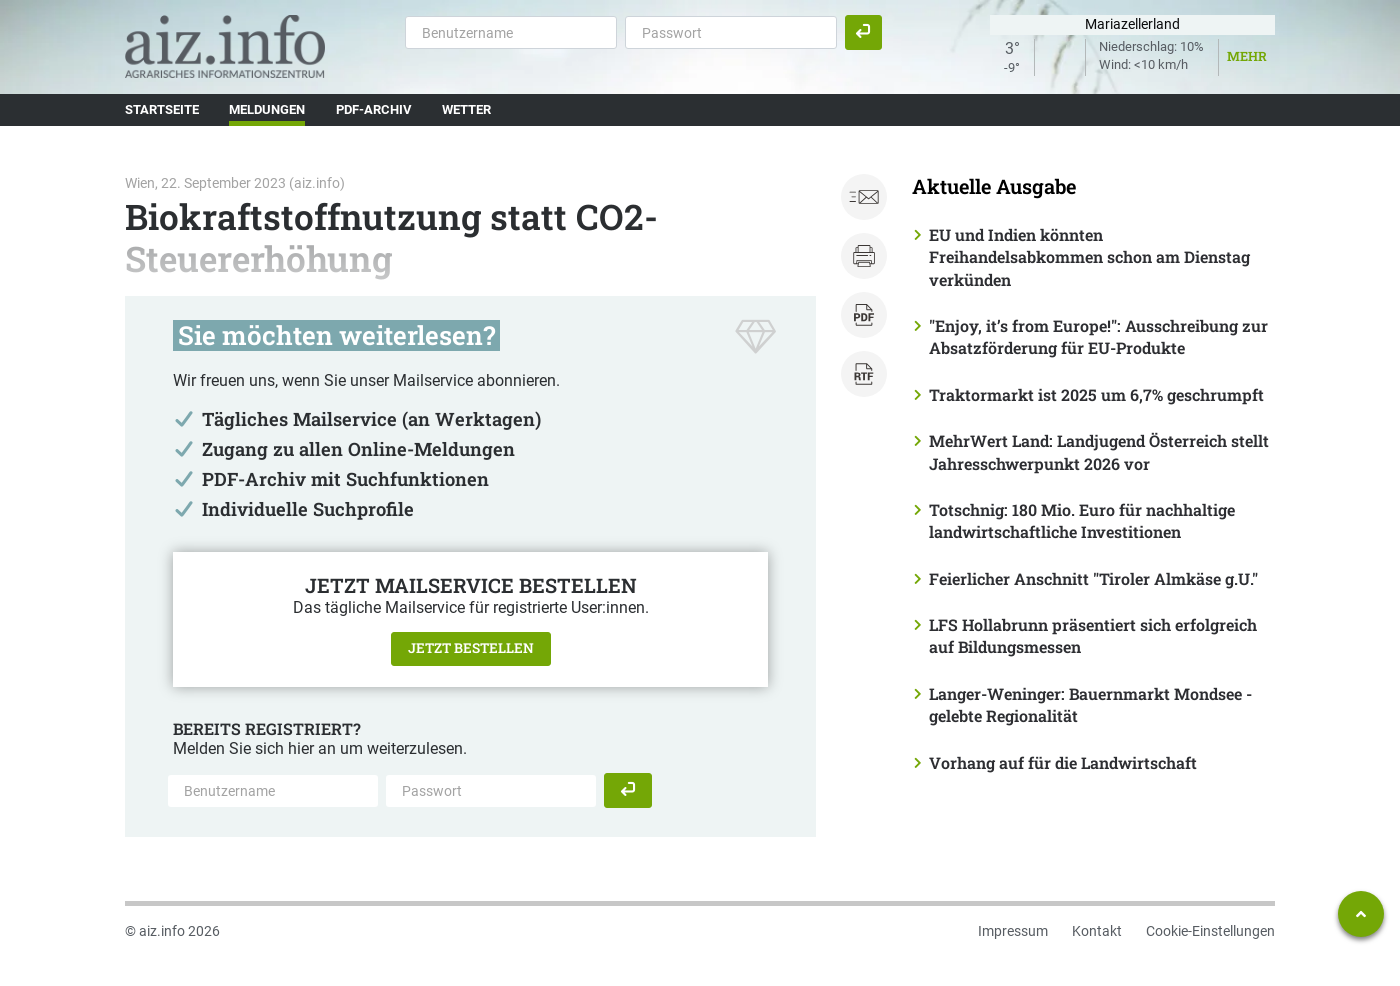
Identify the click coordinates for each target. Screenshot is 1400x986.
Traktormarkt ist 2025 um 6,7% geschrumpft (1096, 394)
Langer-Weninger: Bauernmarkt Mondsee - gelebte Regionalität (1090, 704)
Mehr (1247, 56)
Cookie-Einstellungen (1210, 931)
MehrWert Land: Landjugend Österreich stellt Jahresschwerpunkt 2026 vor (1099, 451)
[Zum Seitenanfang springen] (1361, 914)
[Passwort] (731, 32)
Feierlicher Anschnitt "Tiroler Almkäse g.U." (1093, 578)
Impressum (1013, 931)
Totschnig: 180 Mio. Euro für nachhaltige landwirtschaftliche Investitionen (1082, 520)
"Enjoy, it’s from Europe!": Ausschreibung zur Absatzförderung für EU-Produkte (1098, 336)
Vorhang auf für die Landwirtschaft (1063, 762)
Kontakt (1097, 931)
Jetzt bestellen (471, 648)
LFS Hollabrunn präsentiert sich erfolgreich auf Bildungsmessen (1093, 635)
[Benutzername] (511, 32)
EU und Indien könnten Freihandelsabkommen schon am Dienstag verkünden (1089, 257)
